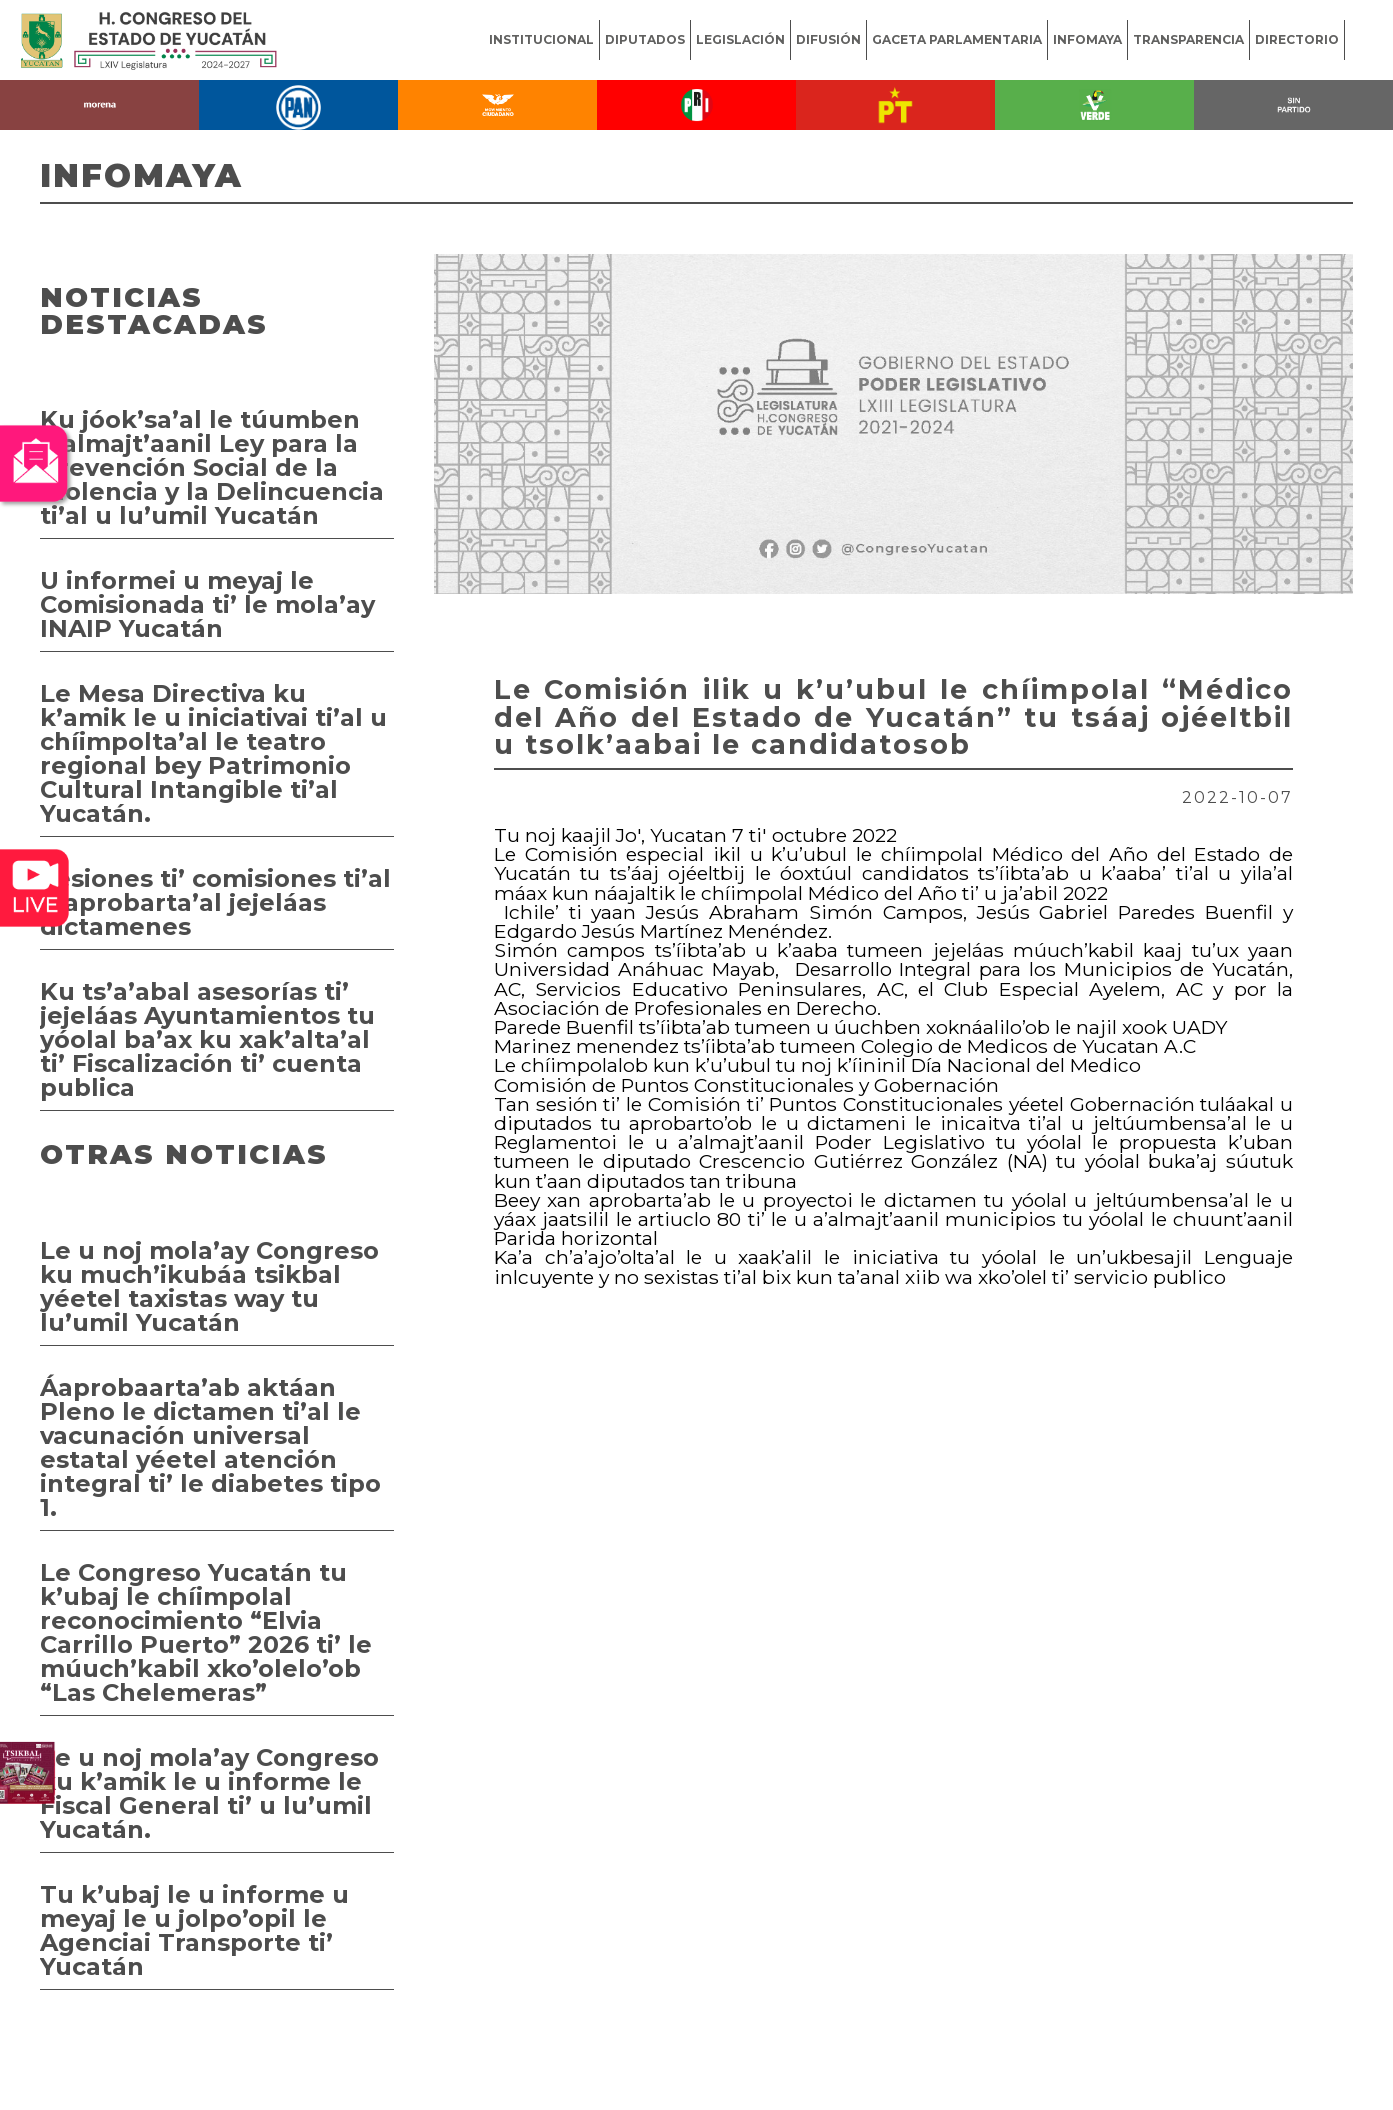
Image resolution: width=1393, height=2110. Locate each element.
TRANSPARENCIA (1188, 39)
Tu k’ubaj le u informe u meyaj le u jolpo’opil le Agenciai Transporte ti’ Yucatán (194, 1930)
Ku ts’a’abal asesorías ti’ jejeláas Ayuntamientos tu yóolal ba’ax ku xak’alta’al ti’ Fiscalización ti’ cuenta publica (207, 1039)
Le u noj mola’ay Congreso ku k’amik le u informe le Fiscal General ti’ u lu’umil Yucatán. (209, 1793)
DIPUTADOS (645, 39)
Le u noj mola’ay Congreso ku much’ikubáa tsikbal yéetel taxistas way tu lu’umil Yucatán (209, 1286)
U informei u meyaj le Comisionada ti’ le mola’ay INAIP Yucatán (207, 604)
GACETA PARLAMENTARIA (957, 39)
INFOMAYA (1087, 39)
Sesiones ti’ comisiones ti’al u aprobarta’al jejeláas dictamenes (215, 902)
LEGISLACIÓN (740, 39)
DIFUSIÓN (828, 39)
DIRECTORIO (1297, 39)
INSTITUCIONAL (541, 39)
